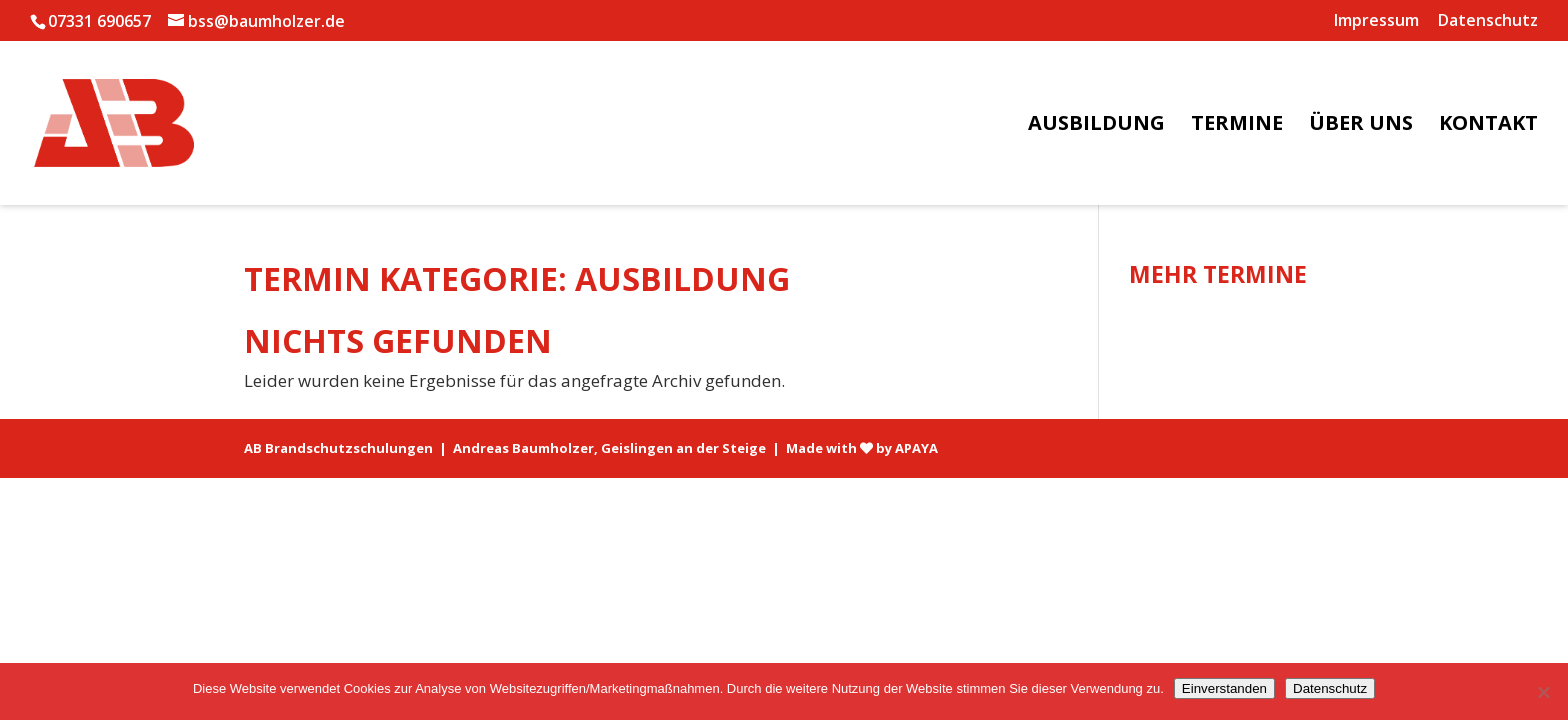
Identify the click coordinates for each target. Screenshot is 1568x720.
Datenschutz (1488, 21)
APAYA (916, 448)
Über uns (1361, 126)
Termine (1237, 126)
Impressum (1376, 21)
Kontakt (1488, 126)
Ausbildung (1096, 126)
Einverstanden (1224, 688)
